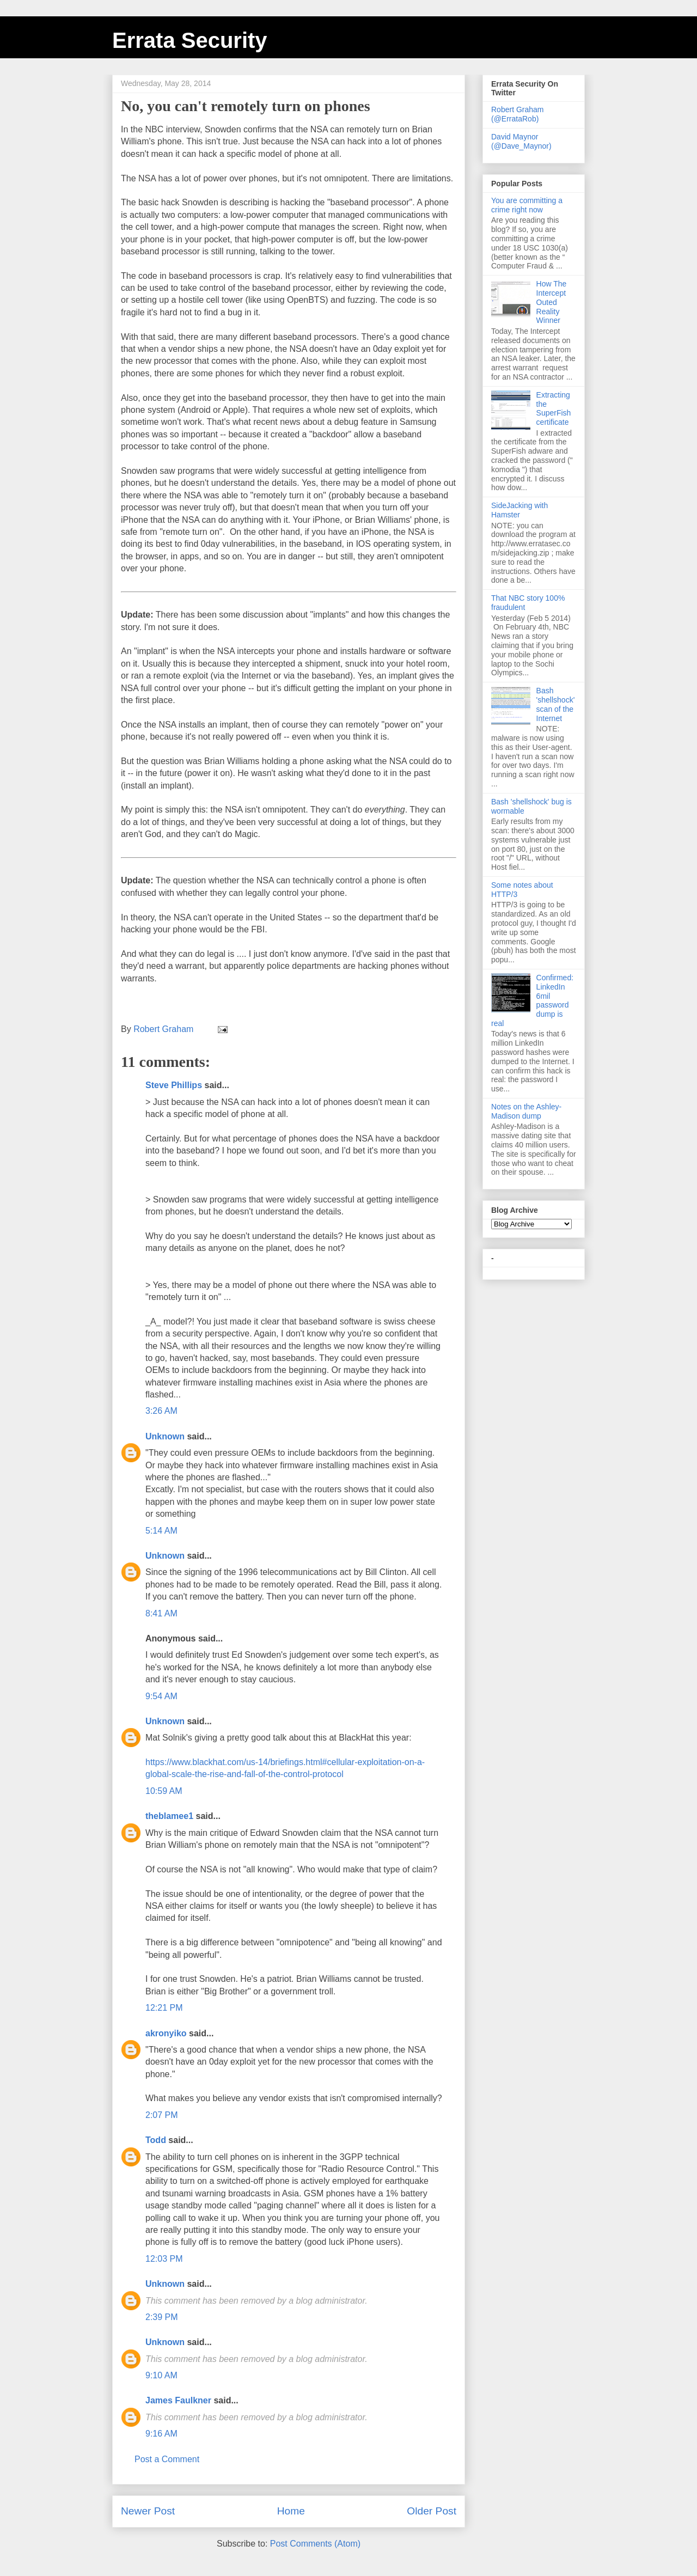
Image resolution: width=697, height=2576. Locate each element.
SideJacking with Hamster (519, 510)
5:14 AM (161, 1530)
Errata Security (189, 40)
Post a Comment (166, 2459)
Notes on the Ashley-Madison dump (526, 1111)
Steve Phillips (173, 1085)
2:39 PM (161, 2317)
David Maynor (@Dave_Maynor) (521, 141)
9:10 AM (161, 2375)
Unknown (165, 1436)
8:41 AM (161, 1613)
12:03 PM (163, 2258)
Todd (155, 2140)
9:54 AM (161, 1696)
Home (291, 2511)
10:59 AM (163, 1791)
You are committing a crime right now (527, 205)
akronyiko (166, 2033)
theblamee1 (169, 1816)
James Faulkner (178, 2400)
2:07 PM (161, 2115)
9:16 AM (161, 2433)
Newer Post (148, 2511)
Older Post (431, 2511)
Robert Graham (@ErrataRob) (517, 114)
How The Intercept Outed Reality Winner (551, 302)
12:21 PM (163, 2007)
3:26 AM (161, 1410)
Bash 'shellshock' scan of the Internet (555, 704)
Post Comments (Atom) (315, 2543)
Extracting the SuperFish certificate (553, 408)
